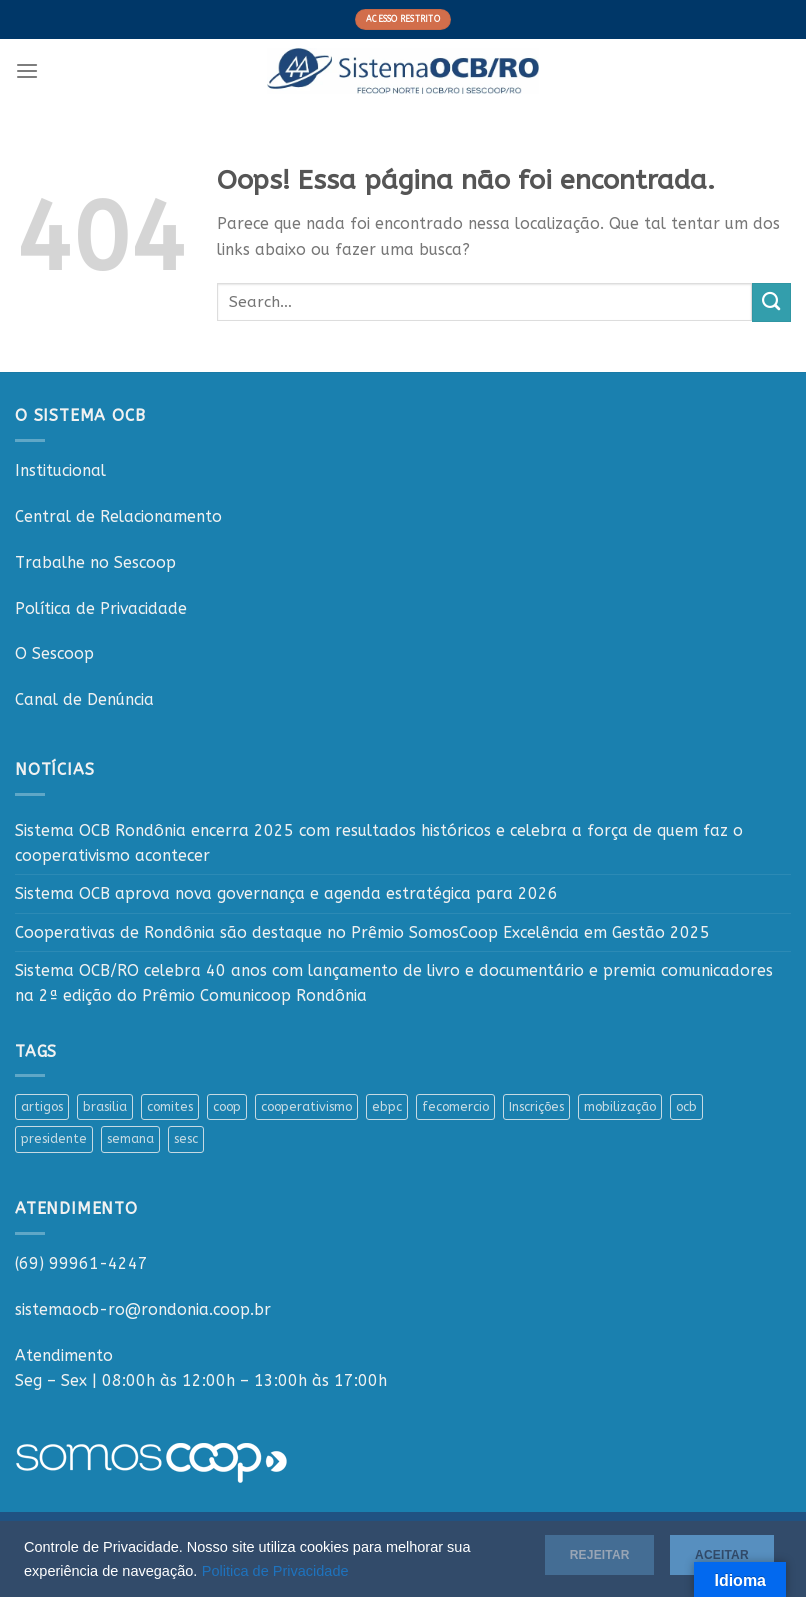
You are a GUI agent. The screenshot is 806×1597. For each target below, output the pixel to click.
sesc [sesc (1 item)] (186, 1138)
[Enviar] (771, 302)
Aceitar (708, 1551)
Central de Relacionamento (118, 516)
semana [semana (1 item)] (130, 1138)
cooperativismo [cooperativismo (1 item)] (306, 1106)
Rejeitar (565, 1551)
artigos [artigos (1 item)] (42, 1106)
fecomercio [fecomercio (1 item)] (455, 1106)
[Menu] (27, 71)
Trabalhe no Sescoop (95, 562)
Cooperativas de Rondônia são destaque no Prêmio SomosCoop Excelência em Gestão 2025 (362, 932)
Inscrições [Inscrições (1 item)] (536, 1106)
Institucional (60, 470)
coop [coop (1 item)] (227, 1106)
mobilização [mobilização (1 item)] (620, 1106)
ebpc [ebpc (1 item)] (387, 1106)
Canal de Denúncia (84, 699)
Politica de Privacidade (302, 1569)
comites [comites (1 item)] (170, 1106)
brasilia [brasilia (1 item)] (105, 1106)
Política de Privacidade (101, 608)
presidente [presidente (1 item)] (54, 1138)
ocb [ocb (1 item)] (686, 1106)
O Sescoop (54, 653)
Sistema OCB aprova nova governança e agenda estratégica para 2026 (286, 893)
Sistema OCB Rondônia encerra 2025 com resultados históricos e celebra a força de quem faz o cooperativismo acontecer (379, 843)
